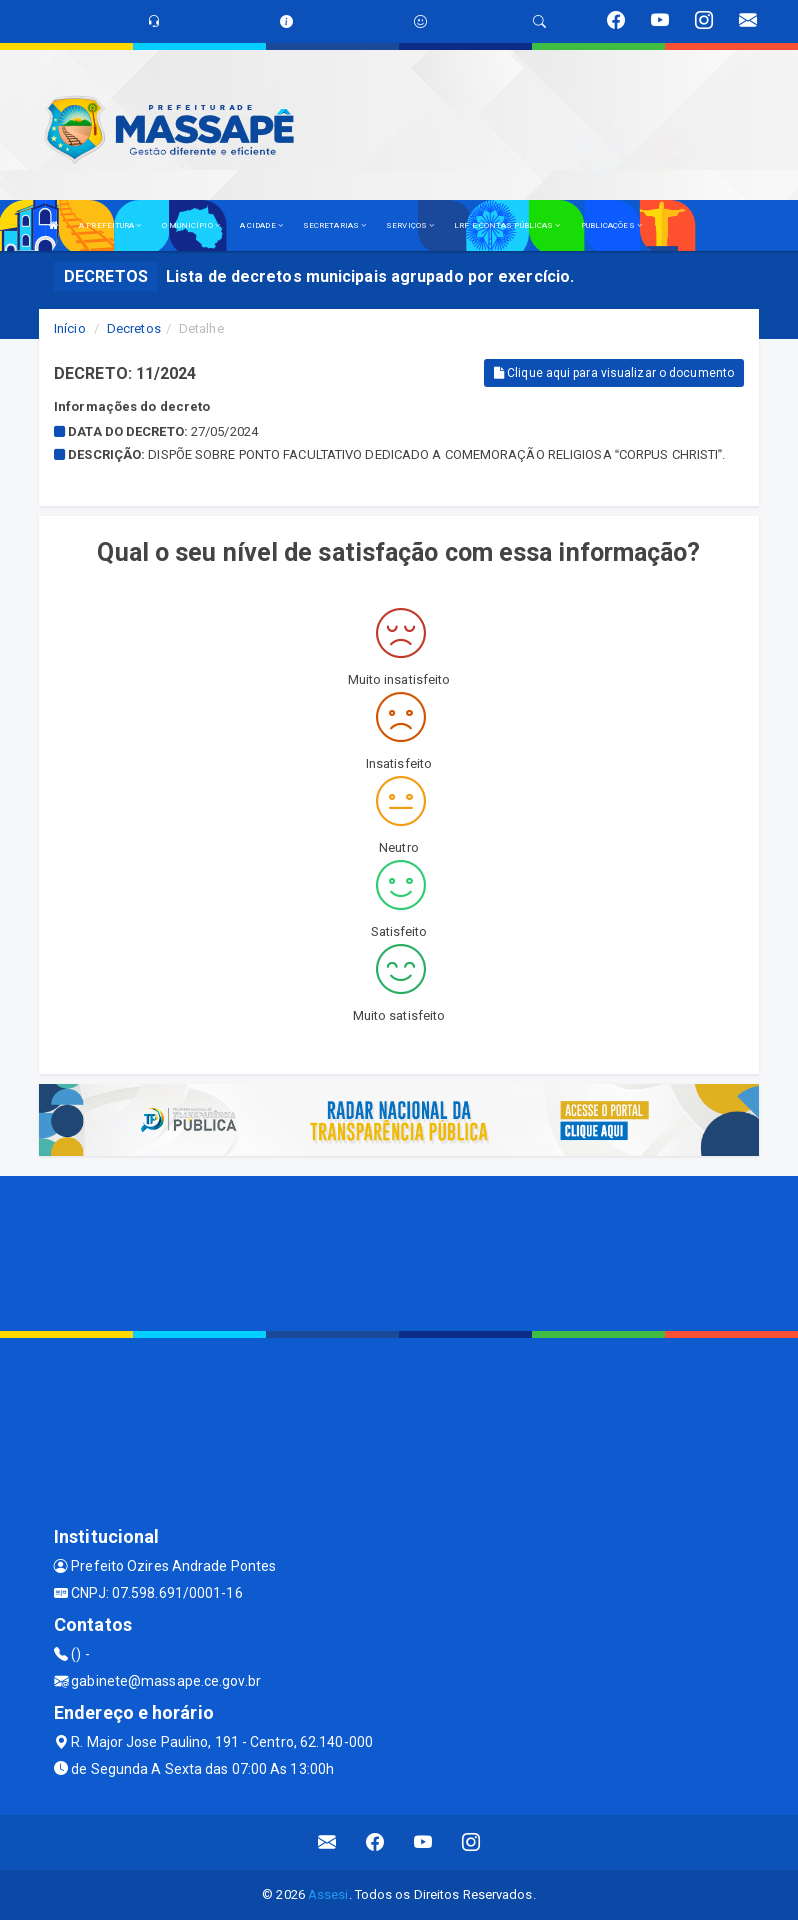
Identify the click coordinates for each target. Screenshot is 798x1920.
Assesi (328, 1894)
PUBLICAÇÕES (611, 225)
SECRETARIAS (334, 225)
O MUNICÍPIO (191, 225)
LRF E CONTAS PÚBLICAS (507, 225)
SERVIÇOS (410, 225)
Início (70, 328)
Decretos (134, 328)
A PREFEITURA (110, 225)
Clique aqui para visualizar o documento (614, 373)
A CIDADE (261, 225)
